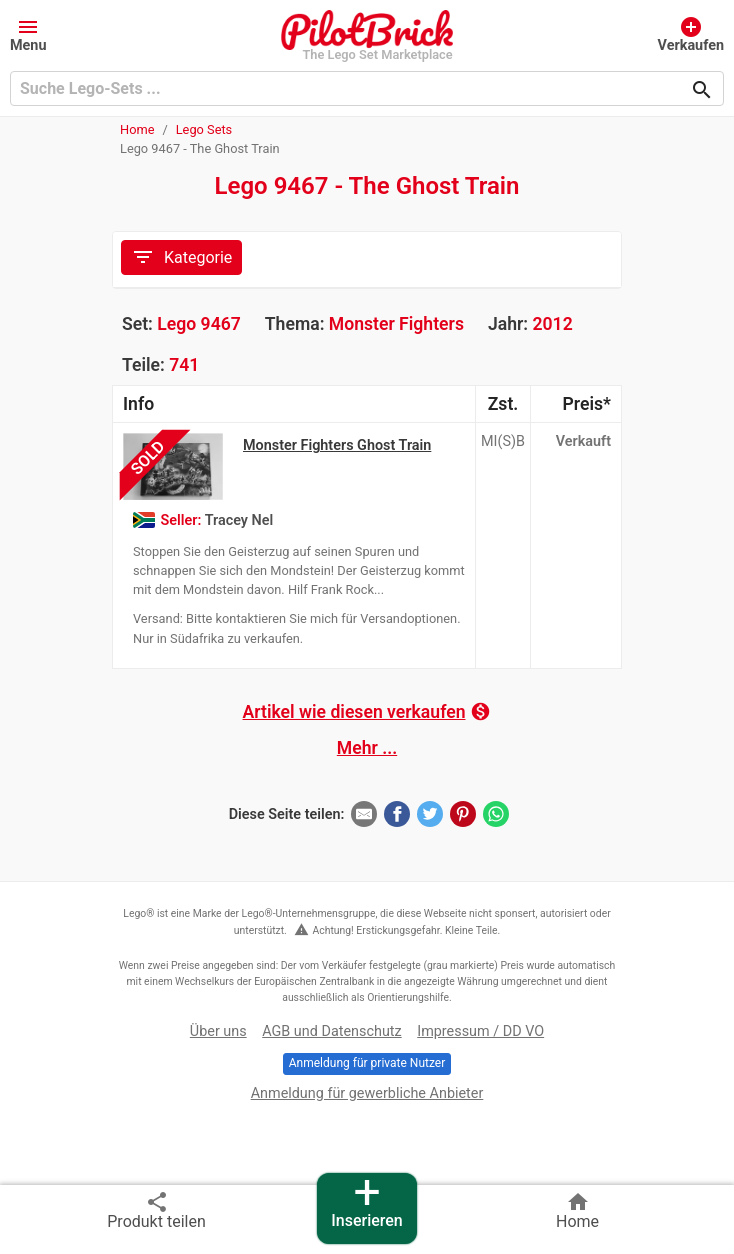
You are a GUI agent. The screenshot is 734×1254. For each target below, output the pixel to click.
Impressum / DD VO (480, 1031)
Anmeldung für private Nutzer (367, 1063)
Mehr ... (367, 748)
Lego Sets (204, 129)
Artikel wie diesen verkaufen (367, 711)
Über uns (218, 1031)
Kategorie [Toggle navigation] (181, 257)
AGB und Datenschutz (331, 1031)
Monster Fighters (396, 324)
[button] (28, 34)
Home (137, 129)
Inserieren (367, 1201)
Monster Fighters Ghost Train (337, 445)
